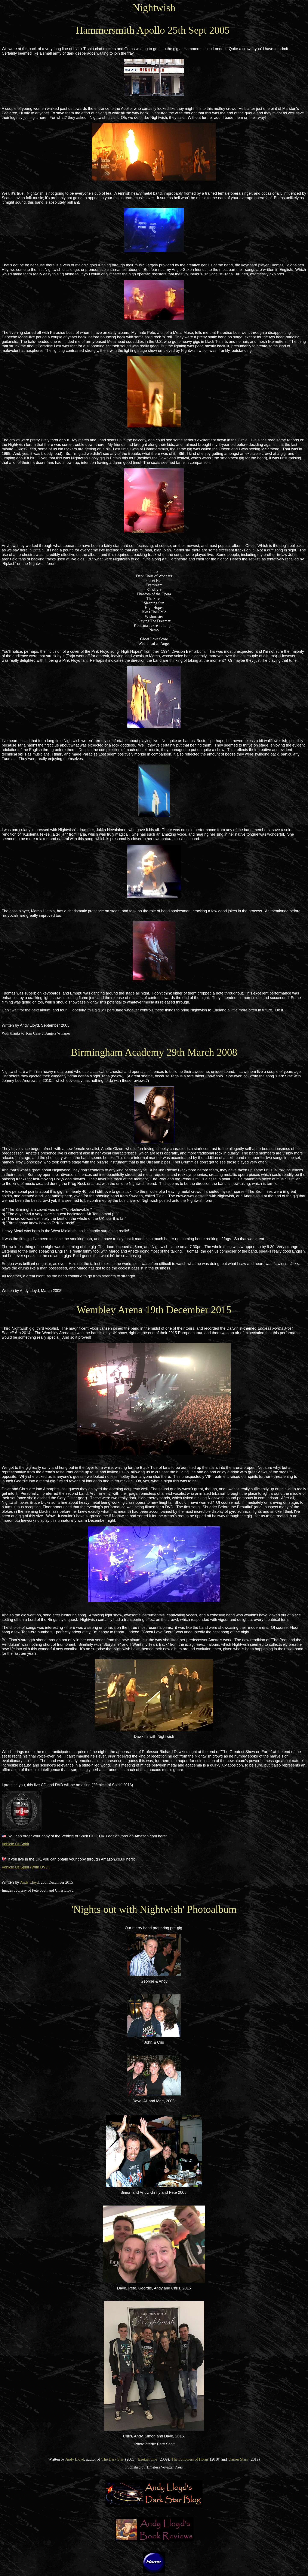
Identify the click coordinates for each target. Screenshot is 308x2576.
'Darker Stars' (238, 2459)
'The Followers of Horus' (190, 2459)
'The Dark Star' (112, 2459)
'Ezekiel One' (147, 2459)
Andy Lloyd (29, 1882)
